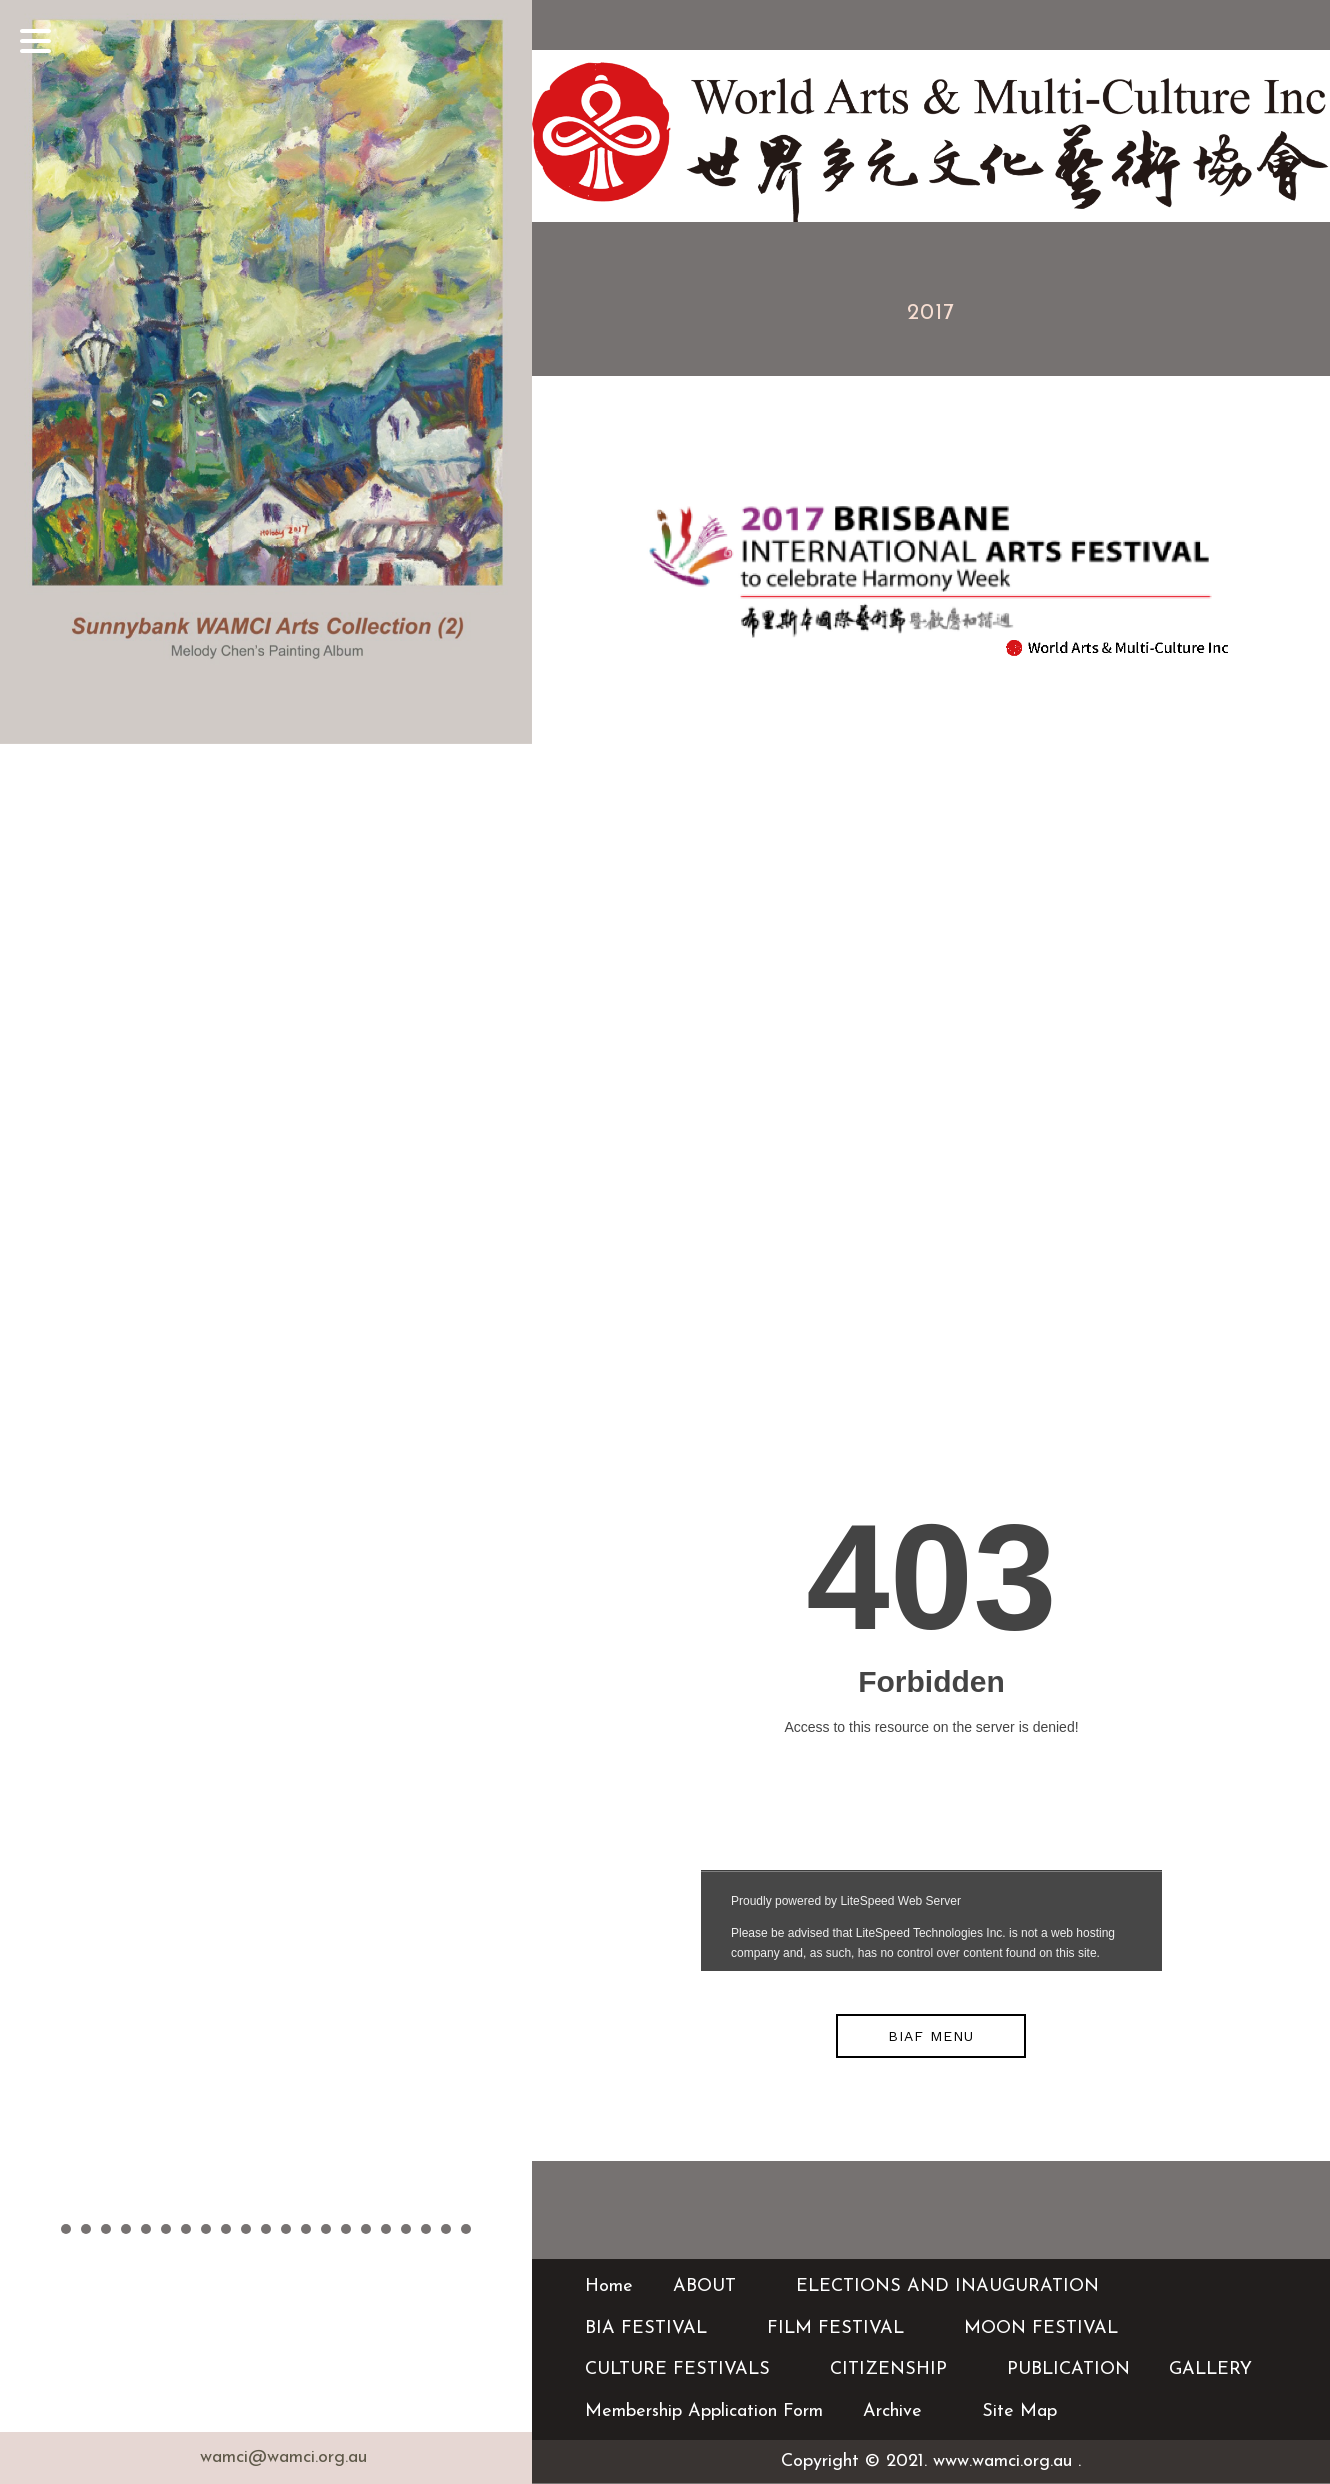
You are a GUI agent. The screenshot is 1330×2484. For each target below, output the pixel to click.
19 (426, 2229)
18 (406, 2229)
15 (346, 2229)
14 (326, 2229)
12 (286, 2229)
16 (366, 2229)
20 (446, 2229)
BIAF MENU (931, 2036)
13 (306, 2229)
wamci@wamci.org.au (283, 2457)
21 (466, 2229)
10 (246, 2229)
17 (386, 2229)
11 (266, 2229)
